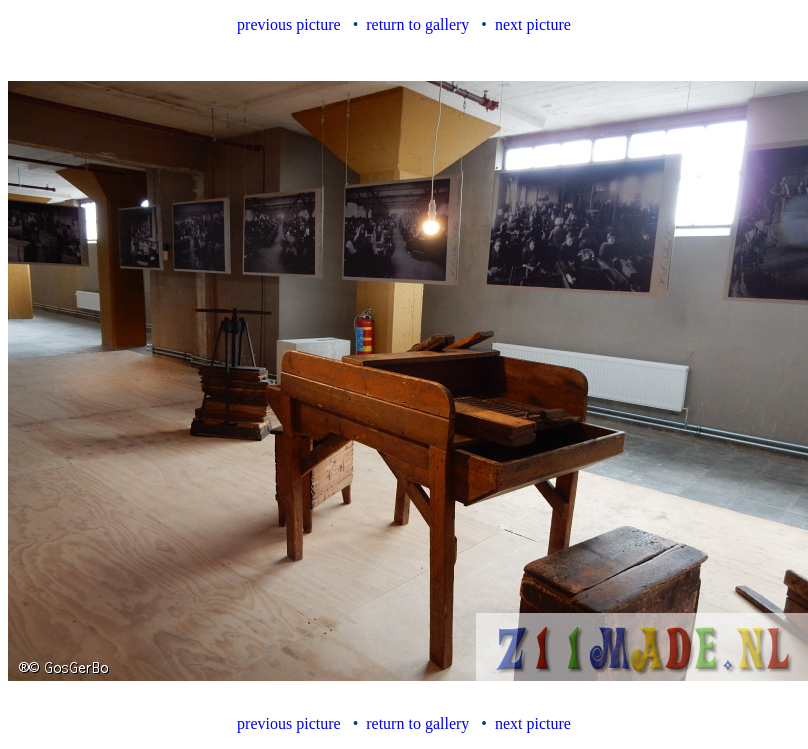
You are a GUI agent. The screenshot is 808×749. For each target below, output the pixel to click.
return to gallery (417, 24)
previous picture (289, 24)
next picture (533, 24)
